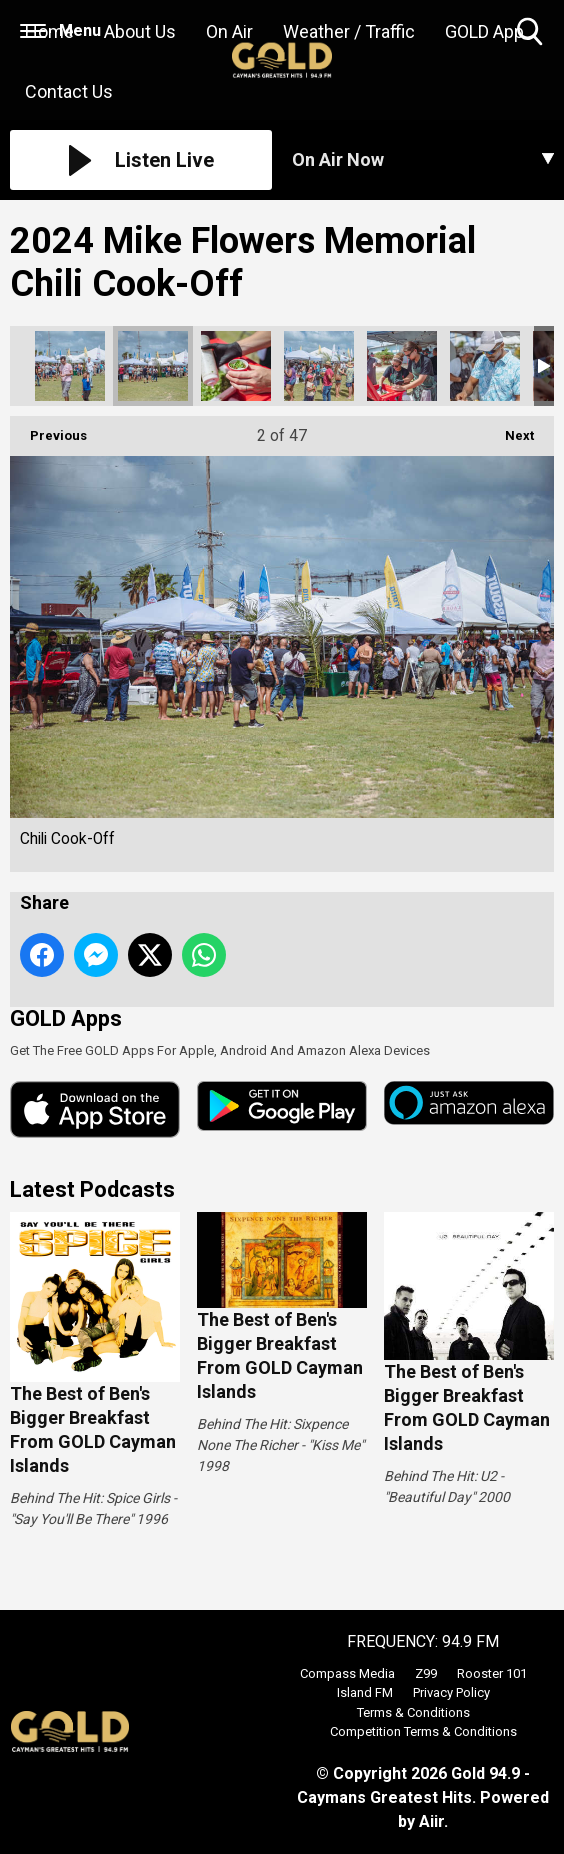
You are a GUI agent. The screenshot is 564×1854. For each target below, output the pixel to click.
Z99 (426, 1673)
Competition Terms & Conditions (423, 1731)
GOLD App (484, 31)
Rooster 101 (492, 1673)
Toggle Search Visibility (531, 32)
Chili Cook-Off (70, 366)
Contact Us (69, 91)
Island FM (365, 1692)
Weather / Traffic (349, 31)
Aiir (431, 1821)
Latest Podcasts (92, 1189)
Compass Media (347, 1673)
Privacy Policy (451, 1692)
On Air (229, 31)
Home (49, 31)
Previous (48, 429)
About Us (140, 31)
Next (509, 429)
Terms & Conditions (413, 1712)
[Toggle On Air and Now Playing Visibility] (423, 160)
